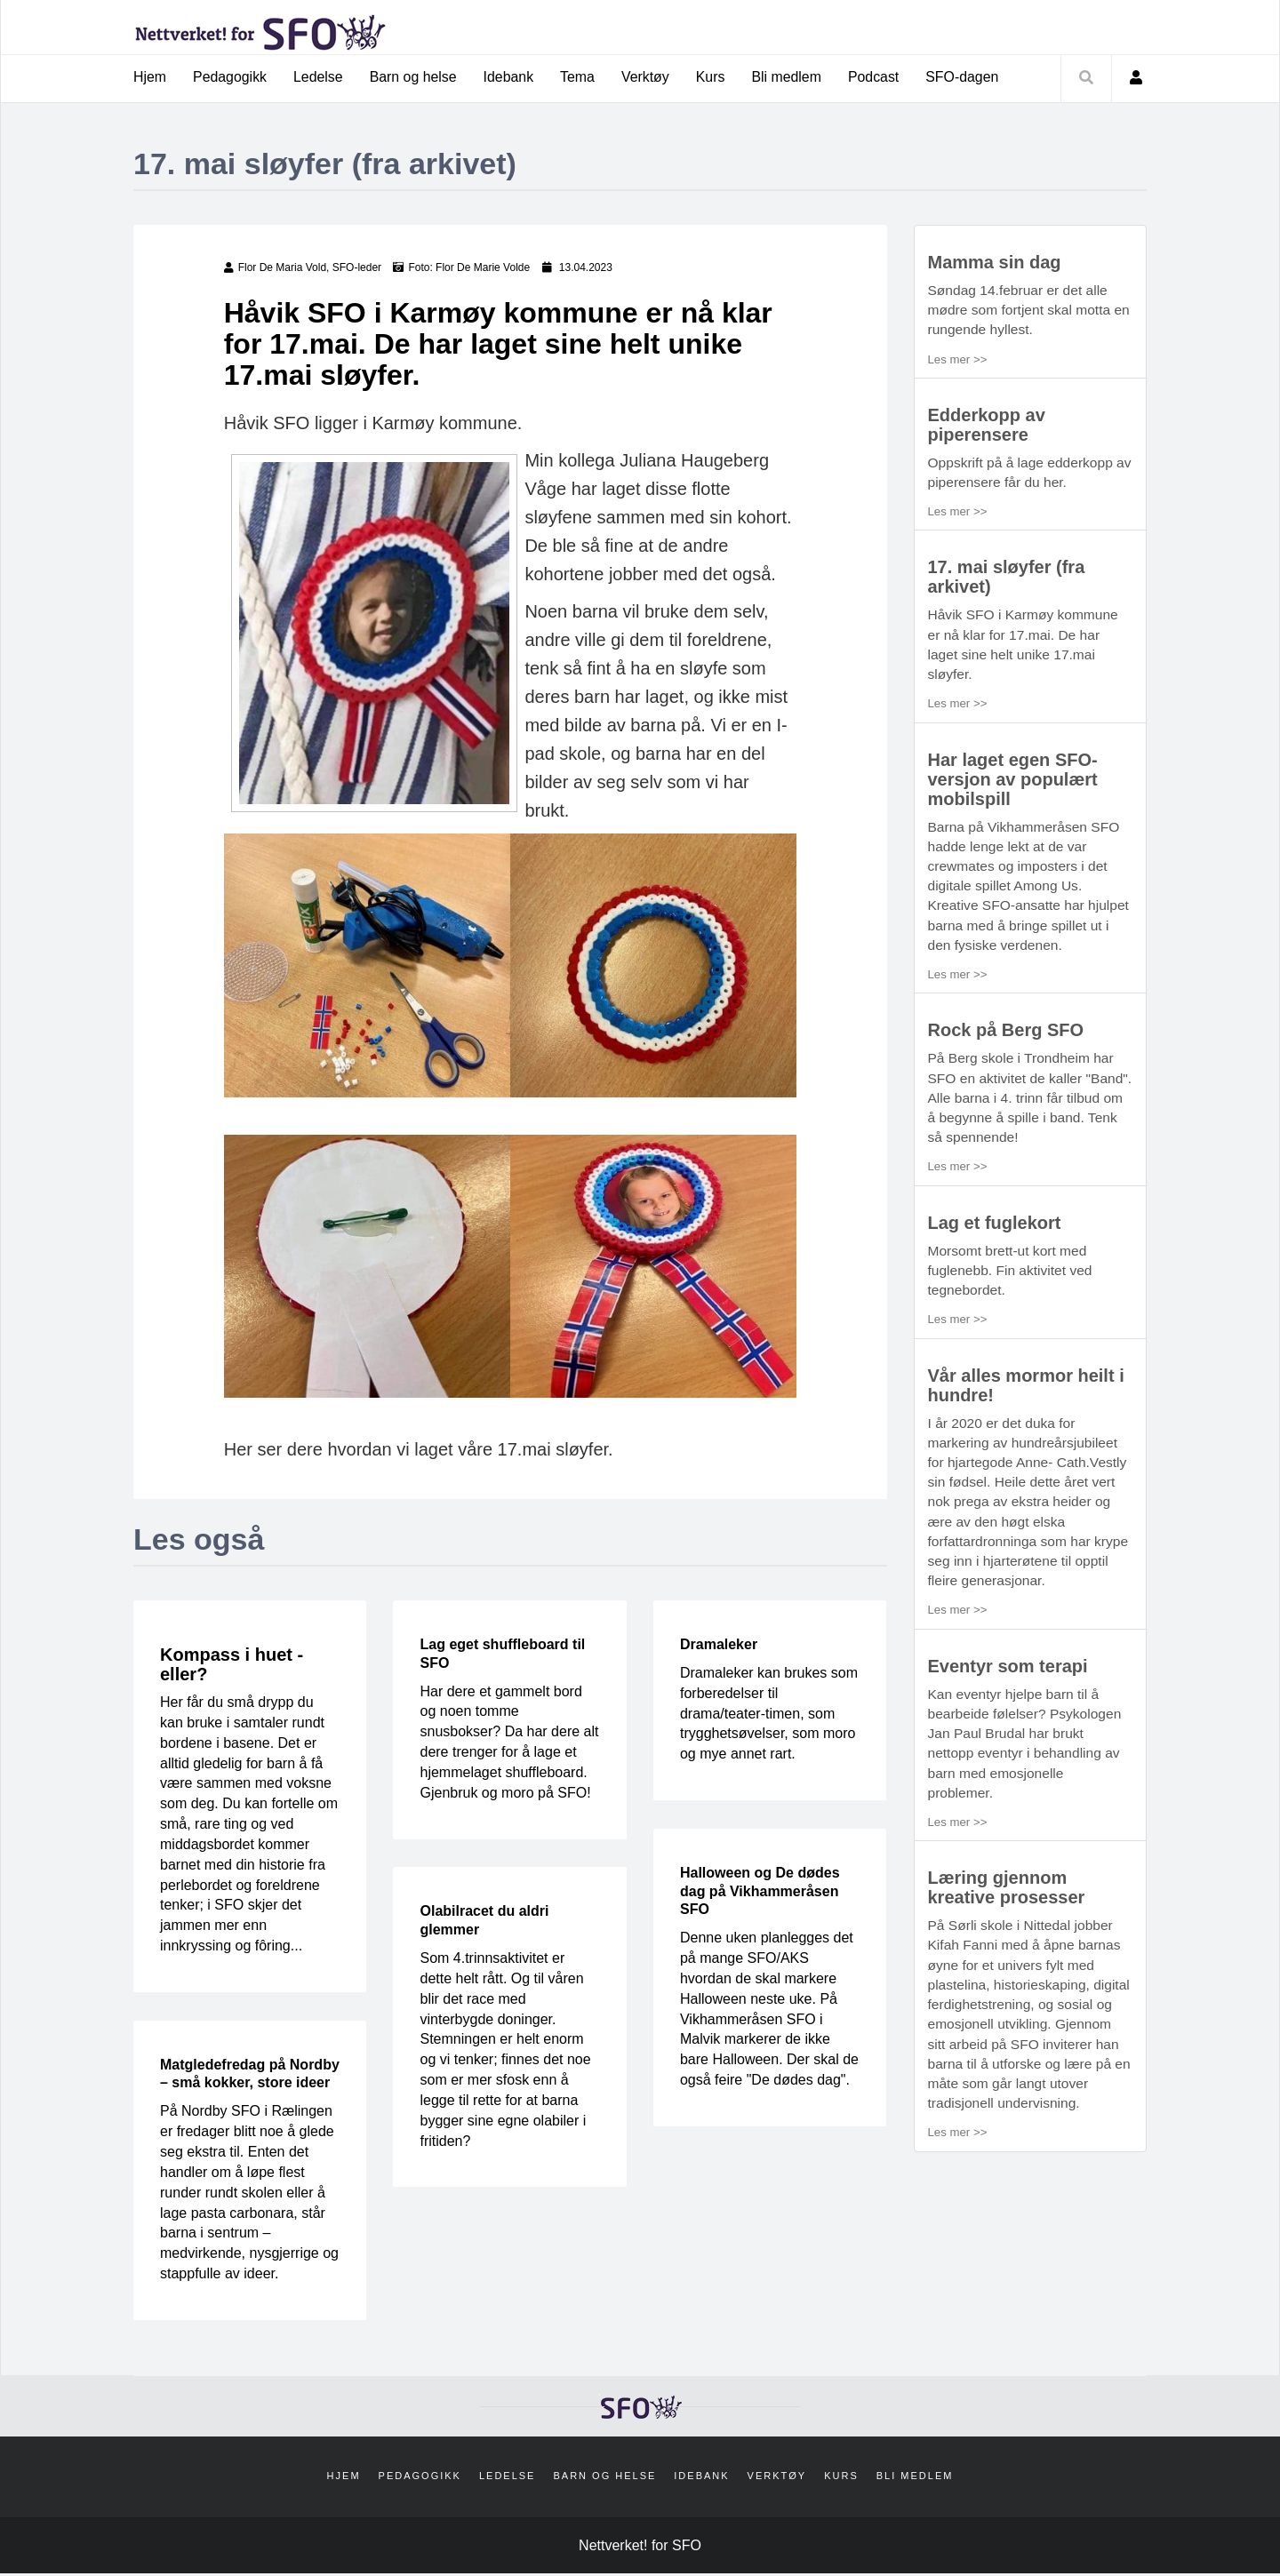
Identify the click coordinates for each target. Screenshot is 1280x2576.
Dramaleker (718, 1645)
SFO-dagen (967, 76)
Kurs (713, 76)
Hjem (149, 76)
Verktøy (648, 76)
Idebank (510, 76)
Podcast (877, 76)
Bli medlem (790, 76)
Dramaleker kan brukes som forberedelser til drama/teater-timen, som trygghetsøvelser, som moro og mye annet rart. (769, 1714)
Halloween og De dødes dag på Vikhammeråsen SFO (760, 1892)
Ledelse (319, 76)
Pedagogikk (230, 76)
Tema (580, 76)
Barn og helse (415, 76)
